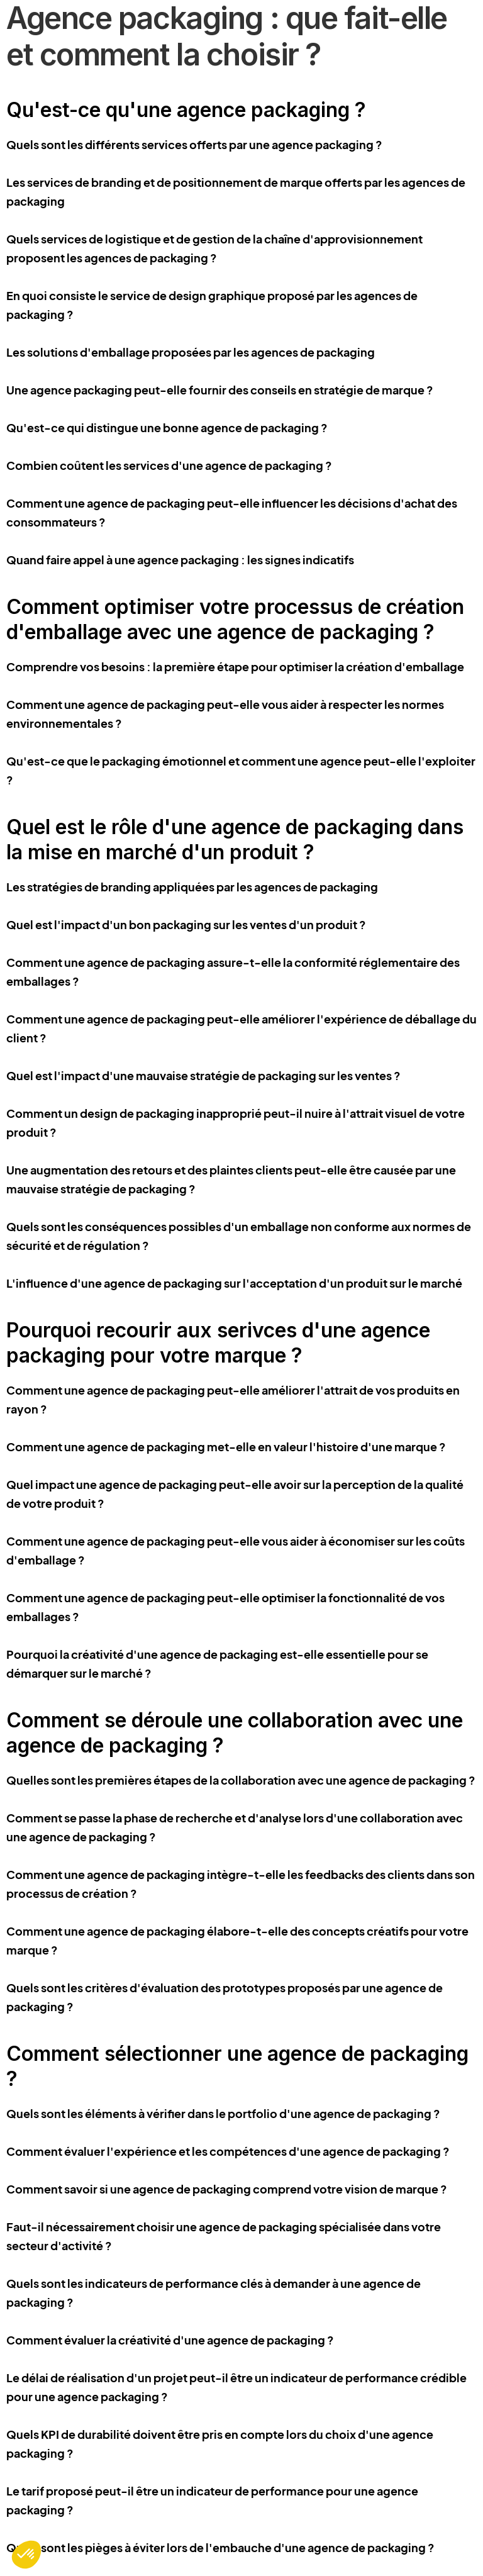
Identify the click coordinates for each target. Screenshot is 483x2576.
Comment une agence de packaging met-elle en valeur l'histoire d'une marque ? (226, 1446)
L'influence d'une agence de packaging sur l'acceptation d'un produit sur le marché (234, 1283)
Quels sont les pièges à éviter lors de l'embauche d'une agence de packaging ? (220, 2547)
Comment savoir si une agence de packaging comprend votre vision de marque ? (226, 2189)
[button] (26, 2555)
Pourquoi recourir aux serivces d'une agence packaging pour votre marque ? (218, 1343)
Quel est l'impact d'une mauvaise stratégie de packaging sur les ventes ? (203, 1075)
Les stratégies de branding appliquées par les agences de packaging (192, 886)
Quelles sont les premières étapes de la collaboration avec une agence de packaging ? (240, 1780)
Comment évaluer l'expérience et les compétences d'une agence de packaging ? (228, 2151)
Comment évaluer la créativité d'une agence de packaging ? (170, 2340)
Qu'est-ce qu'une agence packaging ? (186, 110)
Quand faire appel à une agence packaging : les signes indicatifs (180, 559)
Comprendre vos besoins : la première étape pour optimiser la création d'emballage (235, 666)
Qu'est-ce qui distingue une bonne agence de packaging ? (167, 427)
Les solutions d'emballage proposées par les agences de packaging (190, 352)
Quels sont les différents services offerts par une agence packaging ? (194, 144)
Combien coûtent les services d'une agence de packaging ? (169, 465)
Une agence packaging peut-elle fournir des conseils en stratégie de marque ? (219, 389)
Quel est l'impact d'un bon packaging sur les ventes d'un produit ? (186, 924)
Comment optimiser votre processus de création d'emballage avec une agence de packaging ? (235, 619)
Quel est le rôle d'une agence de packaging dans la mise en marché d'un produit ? (235, 839)
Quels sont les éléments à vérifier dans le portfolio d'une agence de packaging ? (223, 2113)
